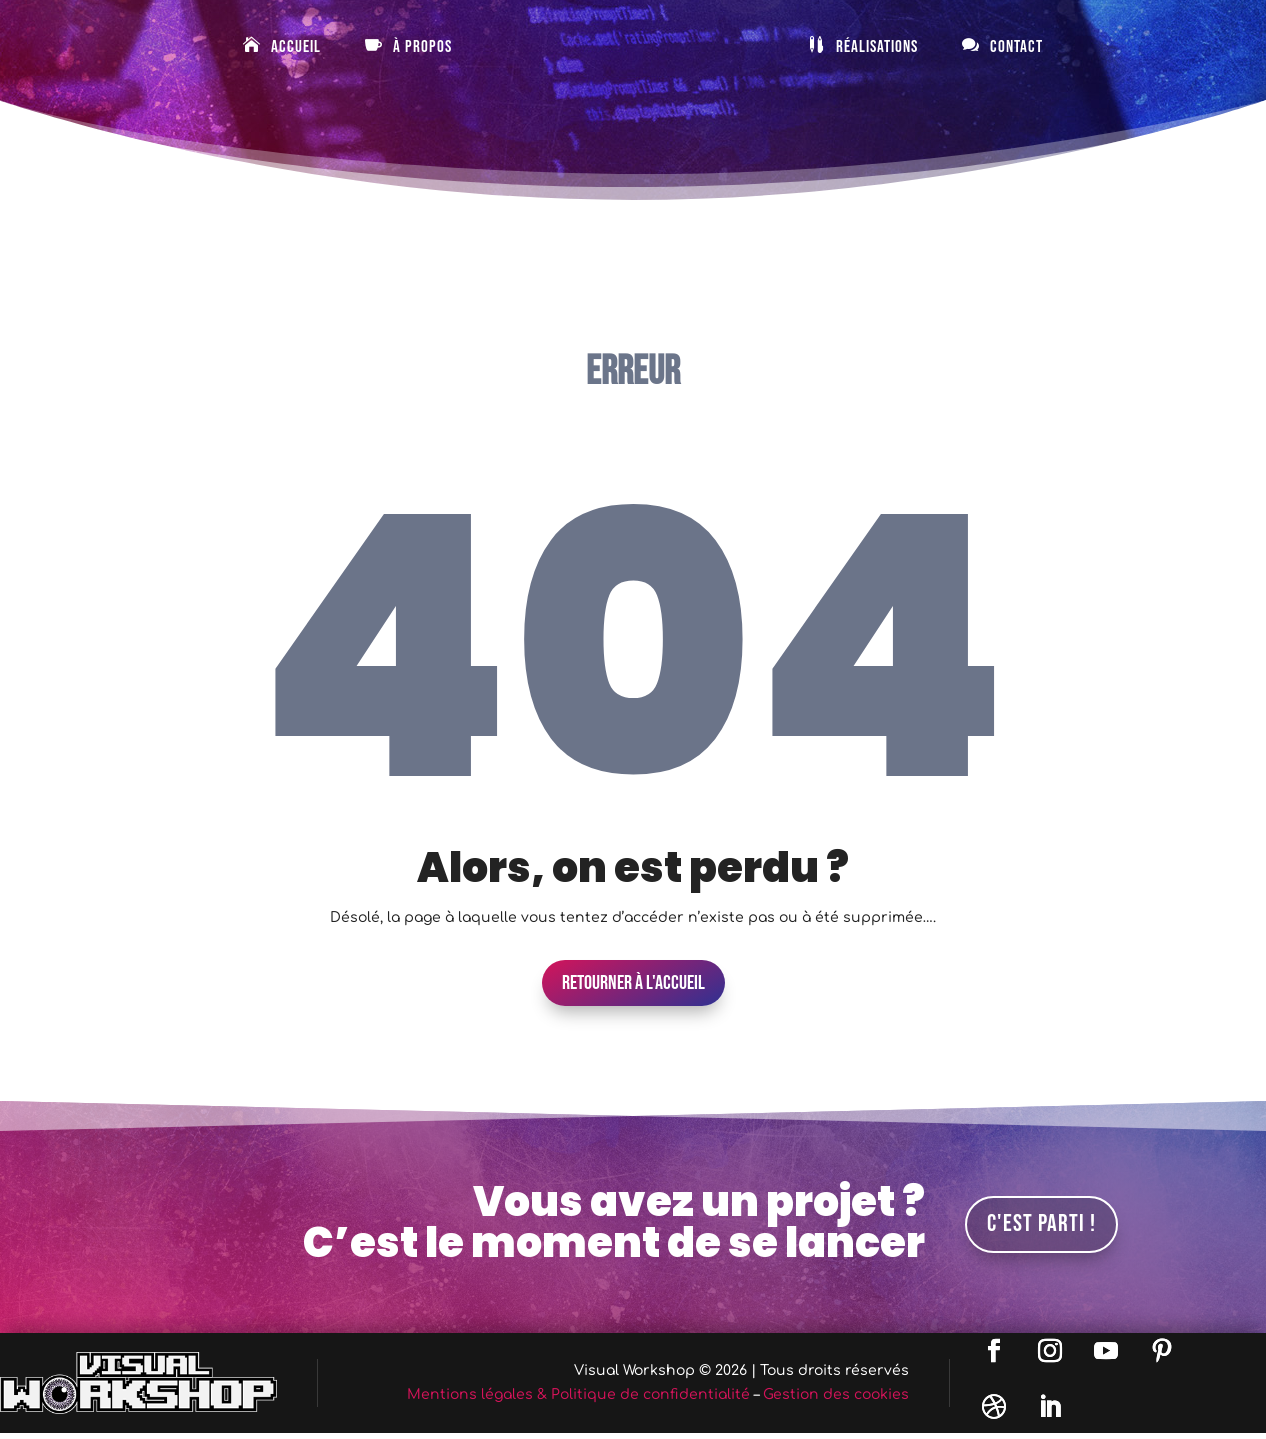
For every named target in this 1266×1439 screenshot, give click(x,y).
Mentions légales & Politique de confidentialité (578, 1394)
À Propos (422, 47)
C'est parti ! (1041, 1223)
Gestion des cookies (836, 1394)
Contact (1016, 47)
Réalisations (877, 47)
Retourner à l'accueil (633, 983)
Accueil (296, 47)
